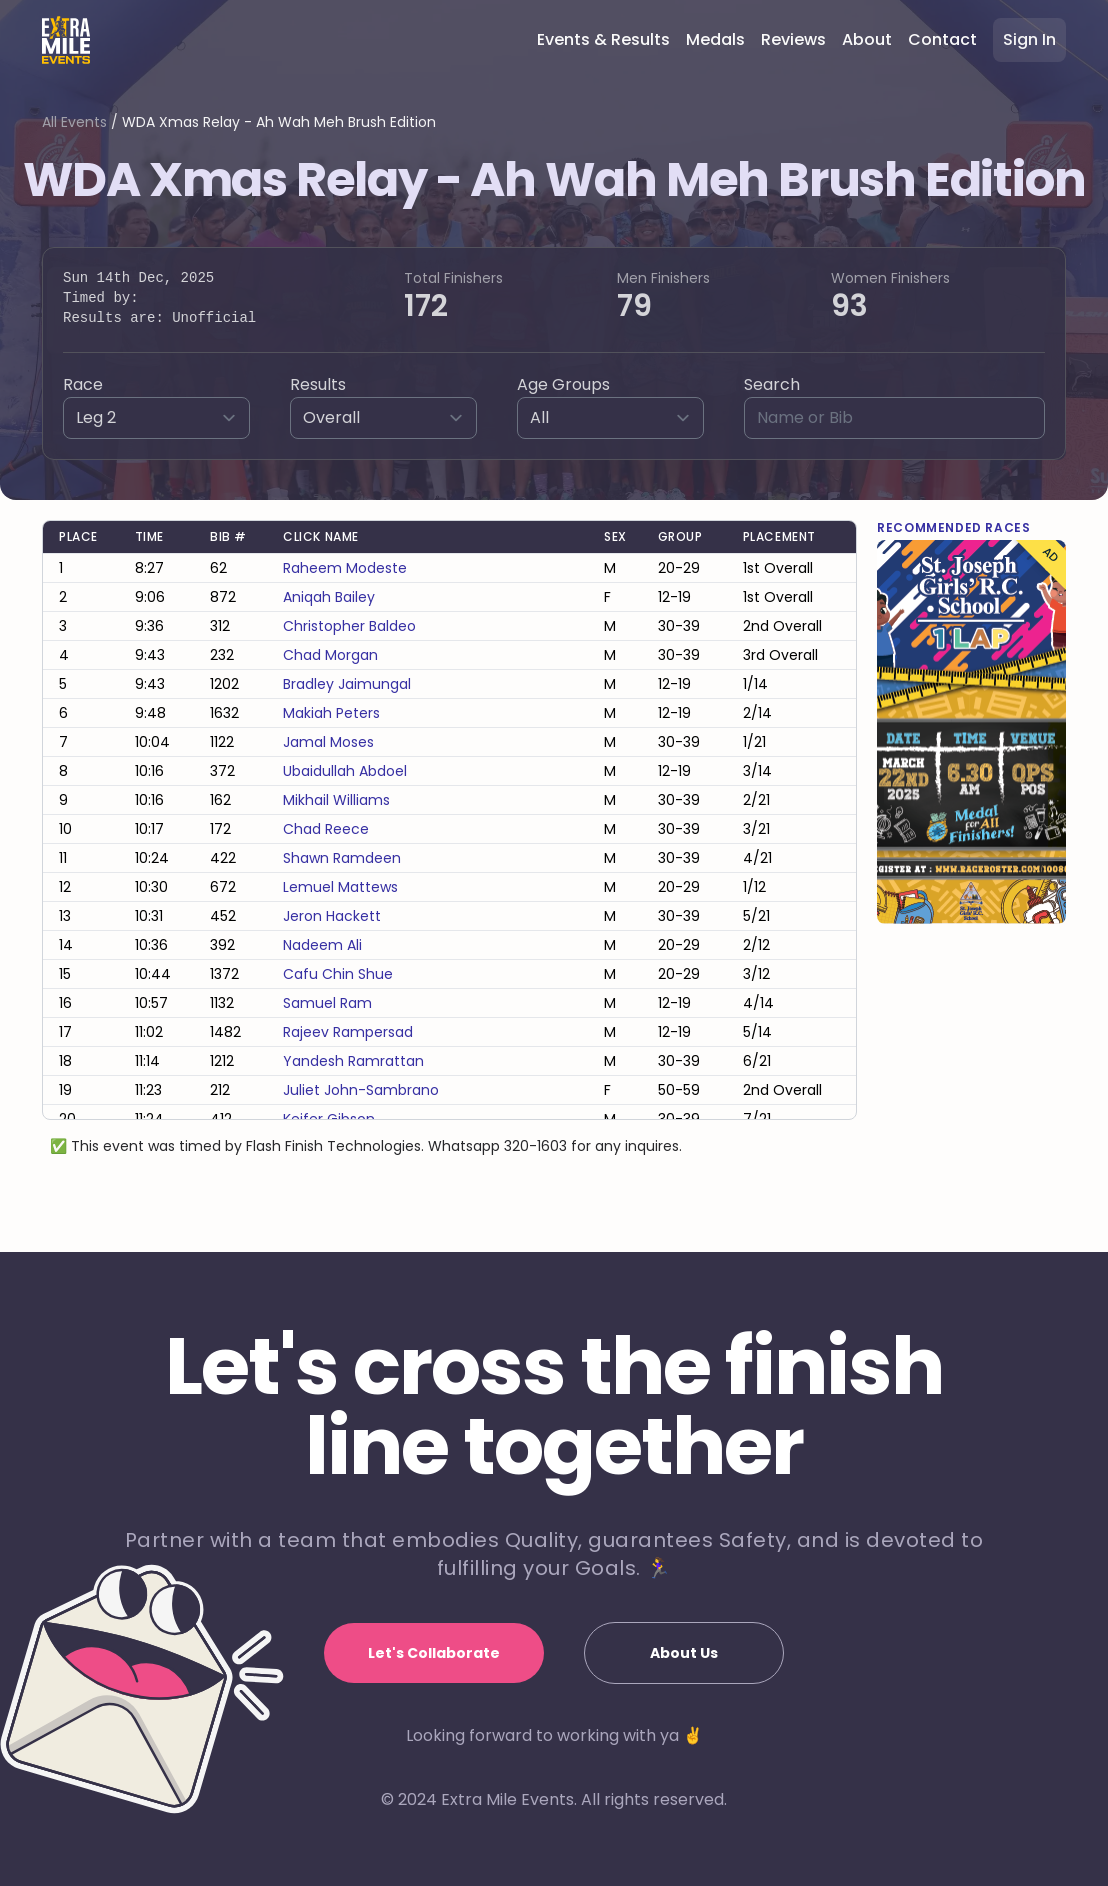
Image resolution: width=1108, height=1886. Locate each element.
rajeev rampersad (348, 1032)
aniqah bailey (329, 597)
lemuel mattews (340, 887)
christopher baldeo (349, 626)
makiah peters (331, 713)
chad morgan (330, 655)
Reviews (793, 39)
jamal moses (328, 742)
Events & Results (603, 39)
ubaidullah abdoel (345, 771)
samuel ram (327, 1003)
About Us (684, 1653)
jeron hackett (332, 916)
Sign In (1029, 39)
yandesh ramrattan (353, 1061)
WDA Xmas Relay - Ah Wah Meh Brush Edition (279, 122)
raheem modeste (345, 568)
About (867, 39)
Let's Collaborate (434, 1653)
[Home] (66, 40)
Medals (715, 39)
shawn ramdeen (342, 858)
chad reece (326, 829)
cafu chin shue (338, 974)
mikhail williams (336, 800)
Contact (942, 39)
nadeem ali (322, 945)
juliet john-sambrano (361, 1090)
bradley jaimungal (347, 684)
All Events (74, 122)
